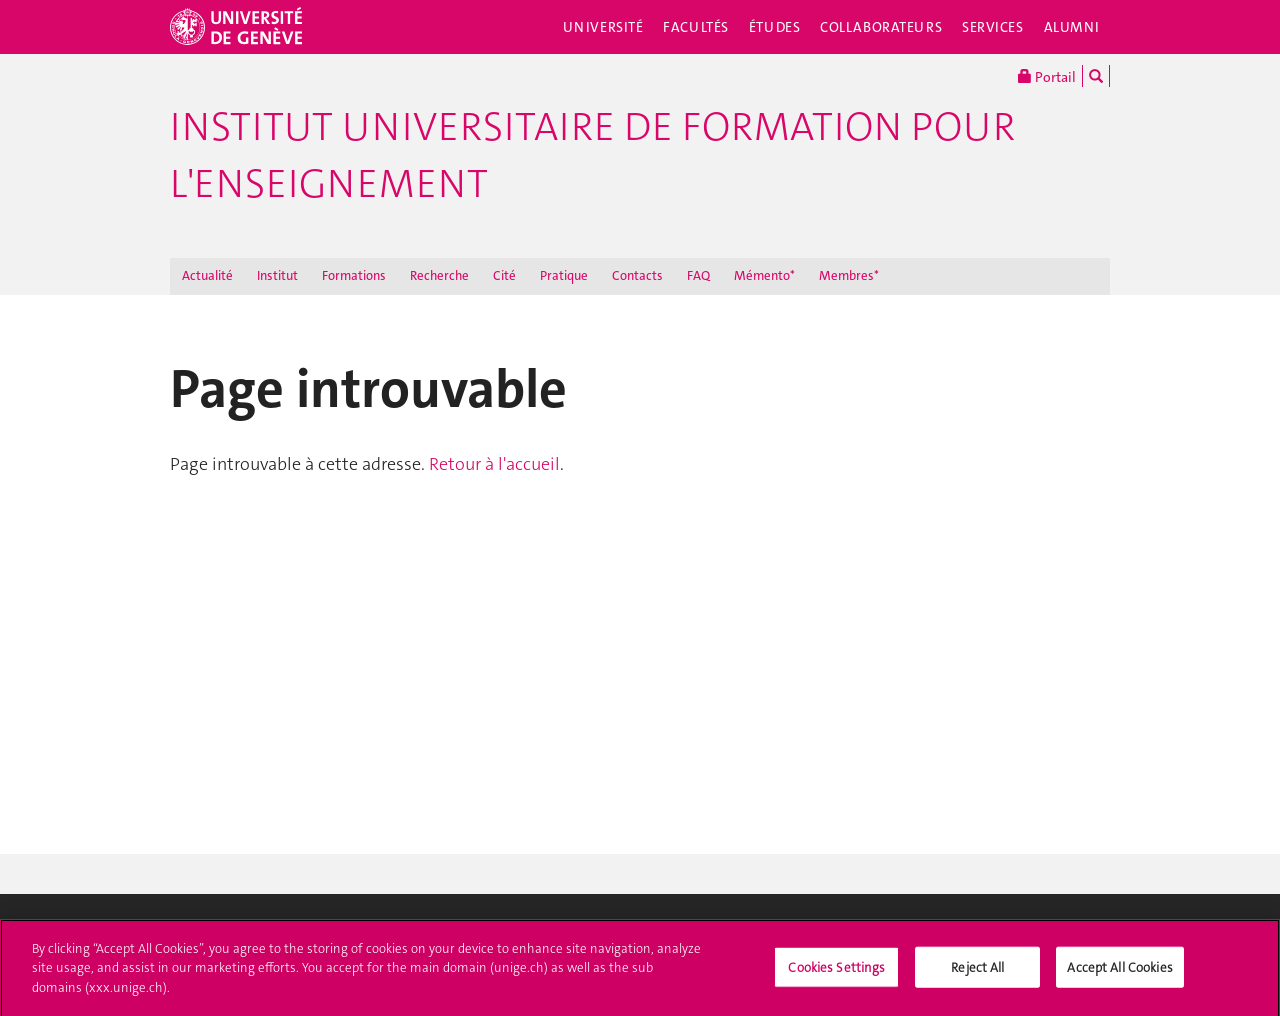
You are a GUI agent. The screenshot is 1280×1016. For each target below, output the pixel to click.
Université (603, 27)
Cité (504, 275)
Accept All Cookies (1119, 971)
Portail (1047, 76)
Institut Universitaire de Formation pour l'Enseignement (592, 155)
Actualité (207, 275)
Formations (354, 275)
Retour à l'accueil (494, 464)
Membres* (849, 275)
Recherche (439, 275)
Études (774, 27)
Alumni (1072, 27)
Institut (277, 275)
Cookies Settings (836, 971)
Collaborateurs (881, 27)
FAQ (698, 275)
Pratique (564, 275)
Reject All (977, 971)
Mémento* (764, 275)
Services (993, 27)
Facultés (696, 27)
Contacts (637, 275)
